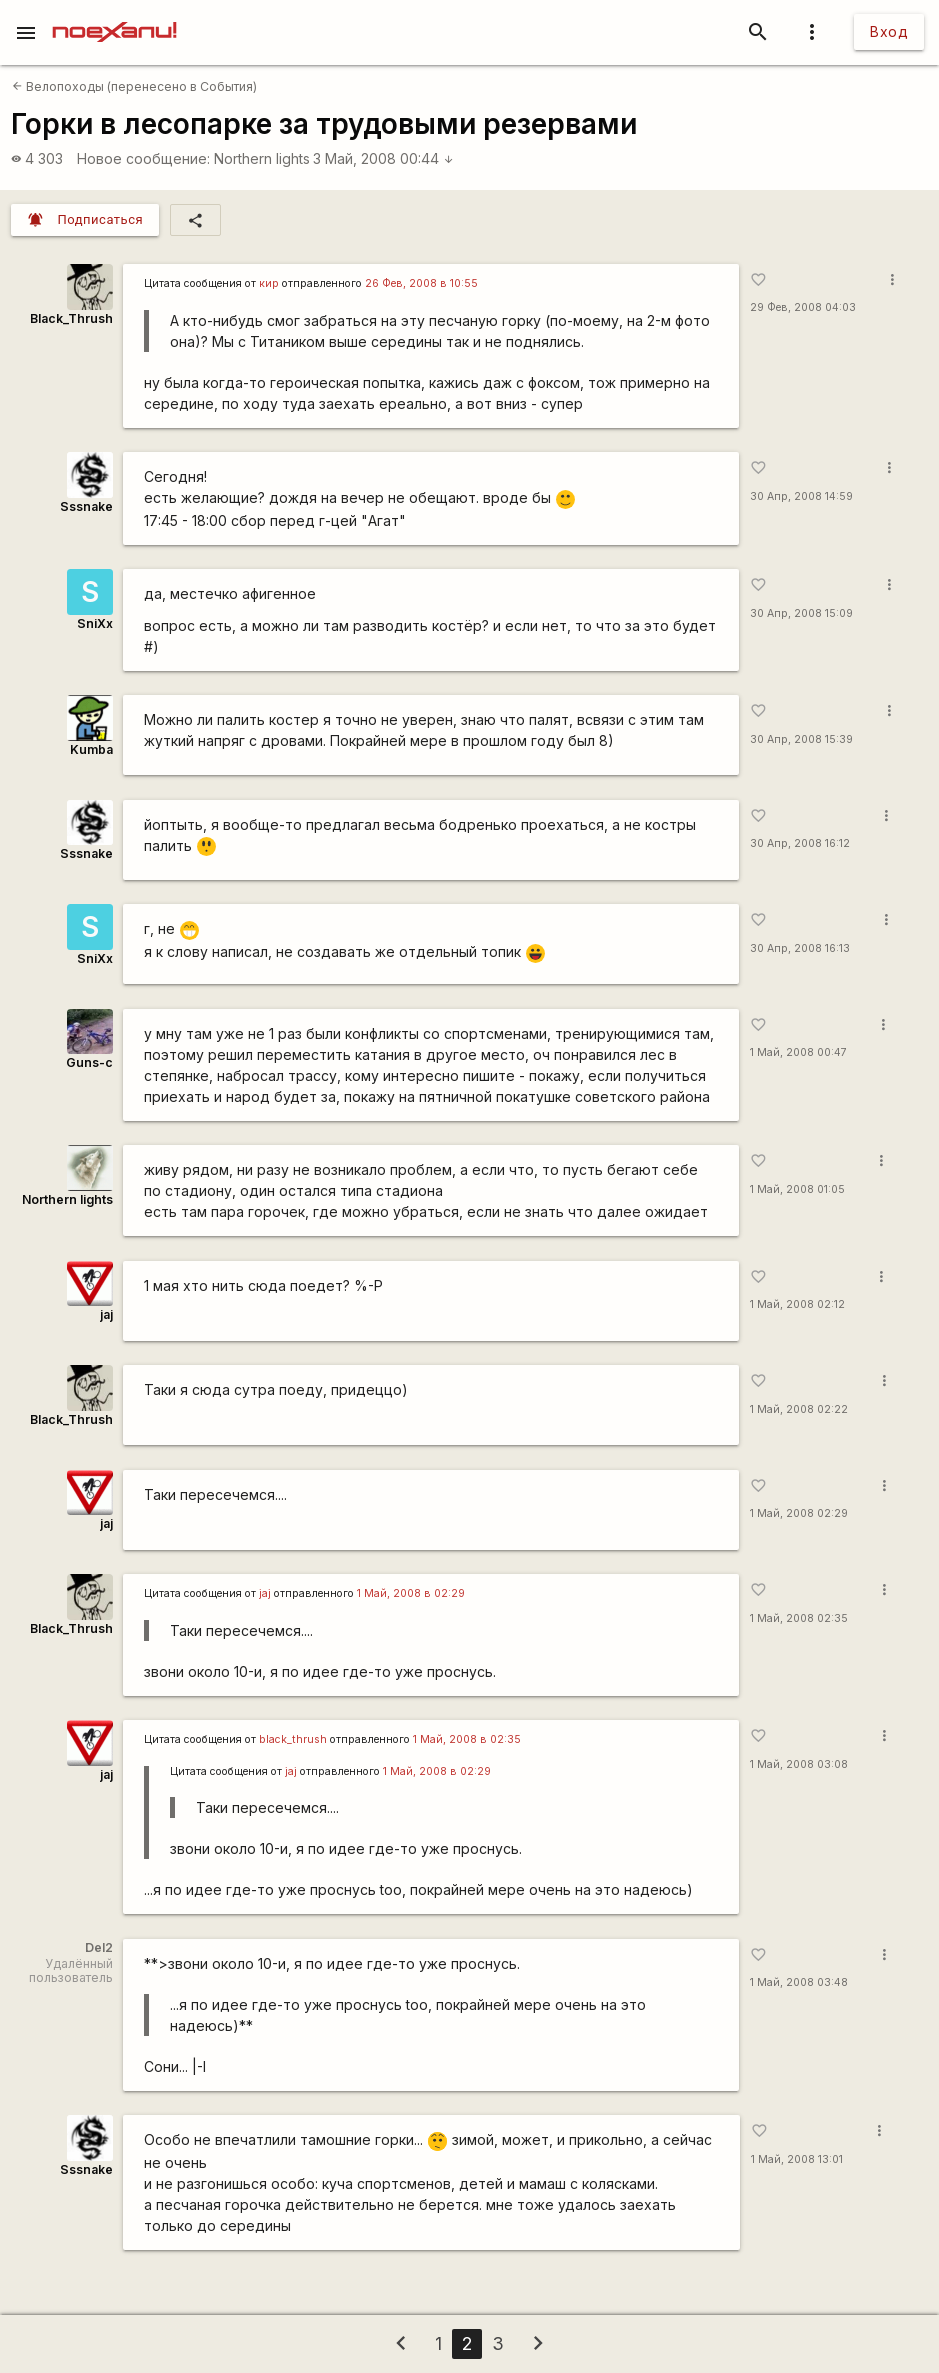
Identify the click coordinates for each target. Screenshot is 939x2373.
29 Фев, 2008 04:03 (803, 307)
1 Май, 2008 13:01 (797, 2159)
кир (269, 283)
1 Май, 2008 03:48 (799, 1982)
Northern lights (262, 158)
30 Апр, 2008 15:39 (801, 739)
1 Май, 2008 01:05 (797, 1189)
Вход (889, 31)
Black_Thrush (71, 318)
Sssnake (86, 506)
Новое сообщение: (143, 158)
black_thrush (293, 1739)
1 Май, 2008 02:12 (797, 1304)
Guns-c (89, 1062)
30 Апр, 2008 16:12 (800, 843)
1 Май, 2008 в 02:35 (467, 1739)
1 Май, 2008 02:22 (799, 1409)
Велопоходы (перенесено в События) (134, 86)
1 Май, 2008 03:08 (799, 1764)
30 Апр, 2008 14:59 (801, 496)
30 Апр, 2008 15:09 (801, 613)
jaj (106, 1314)
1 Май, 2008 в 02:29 (411, 1593)
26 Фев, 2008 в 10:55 (421, 283)
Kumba (91, 749)
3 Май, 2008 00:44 (383, 158)
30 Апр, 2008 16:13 (800, 948)
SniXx (95, 623)
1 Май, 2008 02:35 (799, 1618)
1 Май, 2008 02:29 (799, 1513)
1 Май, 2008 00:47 (798, 1052)
